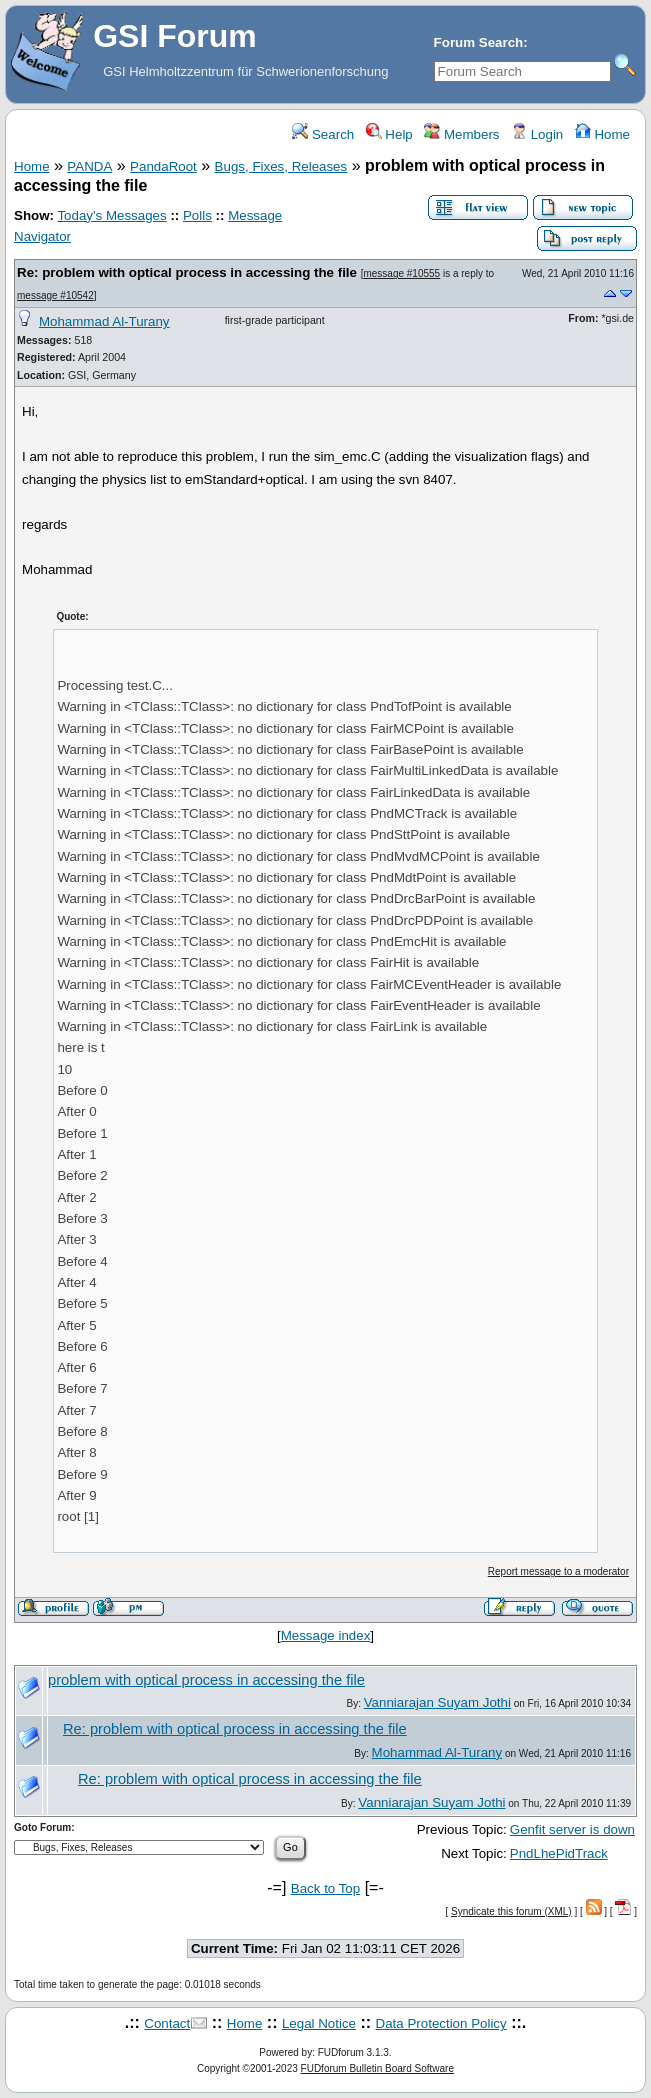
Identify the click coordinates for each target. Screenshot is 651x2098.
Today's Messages (111, 215)
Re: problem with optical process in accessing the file (187, 272)
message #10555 (401, 273)
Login (537, 134)
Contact (167, 2023)
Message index (326, 1635)
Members (461, 134)
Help (389, 134)
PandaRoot (163, 166)
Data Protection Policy (441, 2023)
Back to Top (325, 1888)
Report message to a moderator (558, 1571)
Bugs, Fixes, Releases (281, 166)
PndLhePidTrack (559, 1853)
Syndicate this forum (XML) (511, 1911)
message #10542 (55, 295)
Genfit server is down (572, 1829)
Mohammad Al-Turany (104, 321)
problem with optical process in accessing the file (206, 1680)
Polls (197, 215)
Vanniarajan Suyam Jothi (437, 1702)
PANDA (89, 166)
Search (323, 134)
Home (602, 134)
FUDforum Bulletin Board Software (377, 2068)
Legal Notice (319, 2023)
